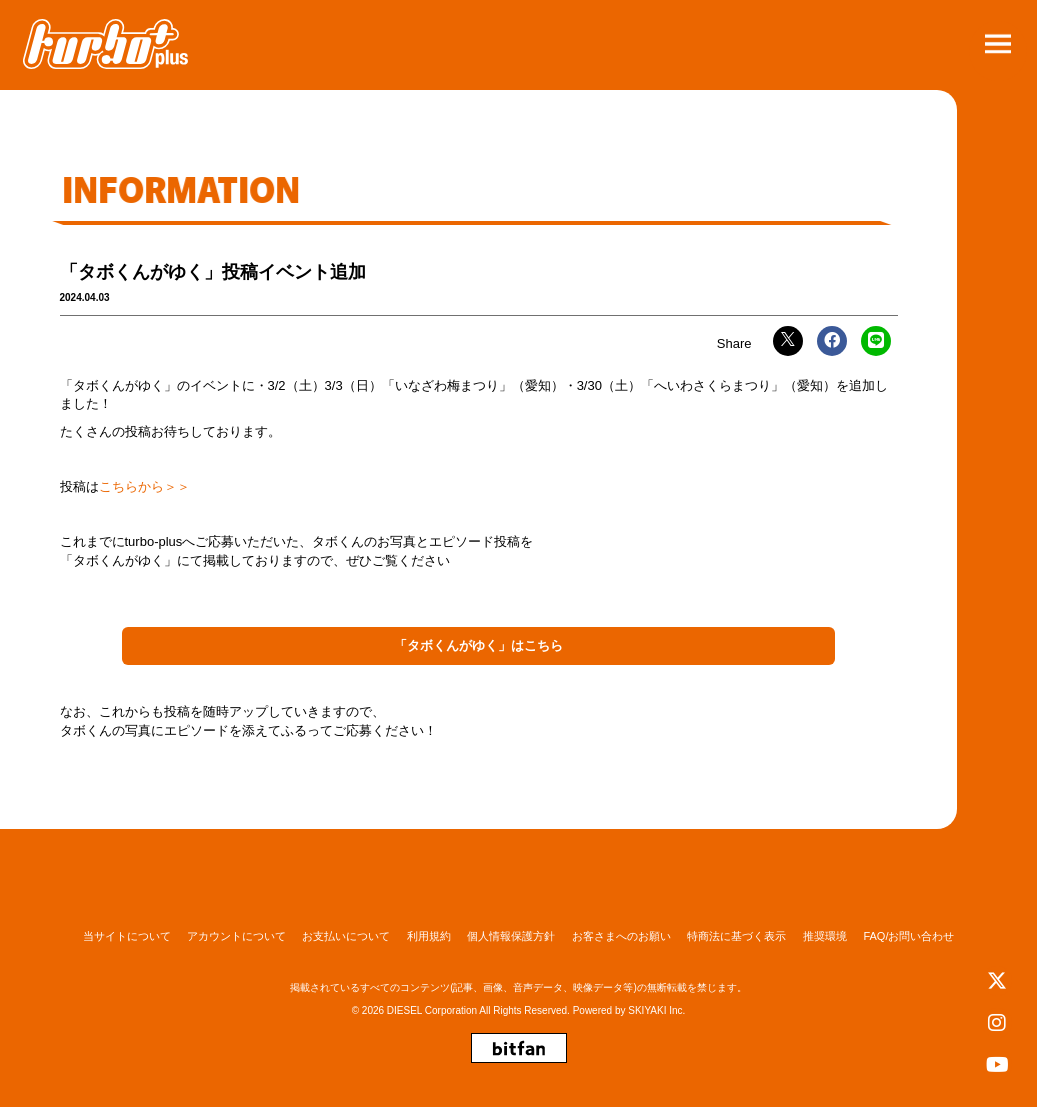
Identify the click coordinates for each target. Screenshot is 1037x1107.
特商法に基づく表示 (736, 936)
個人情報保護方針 (511, 936)
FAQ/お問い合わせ (908, 936)
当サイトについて (127, 936)
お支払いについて (346, 936)
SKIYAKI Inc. (656, 1010)
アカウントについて (236, 936)
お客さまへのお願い (621, 936)
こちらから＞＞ (144, 486)
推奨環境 (825, 936)
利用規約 (429, 936)
